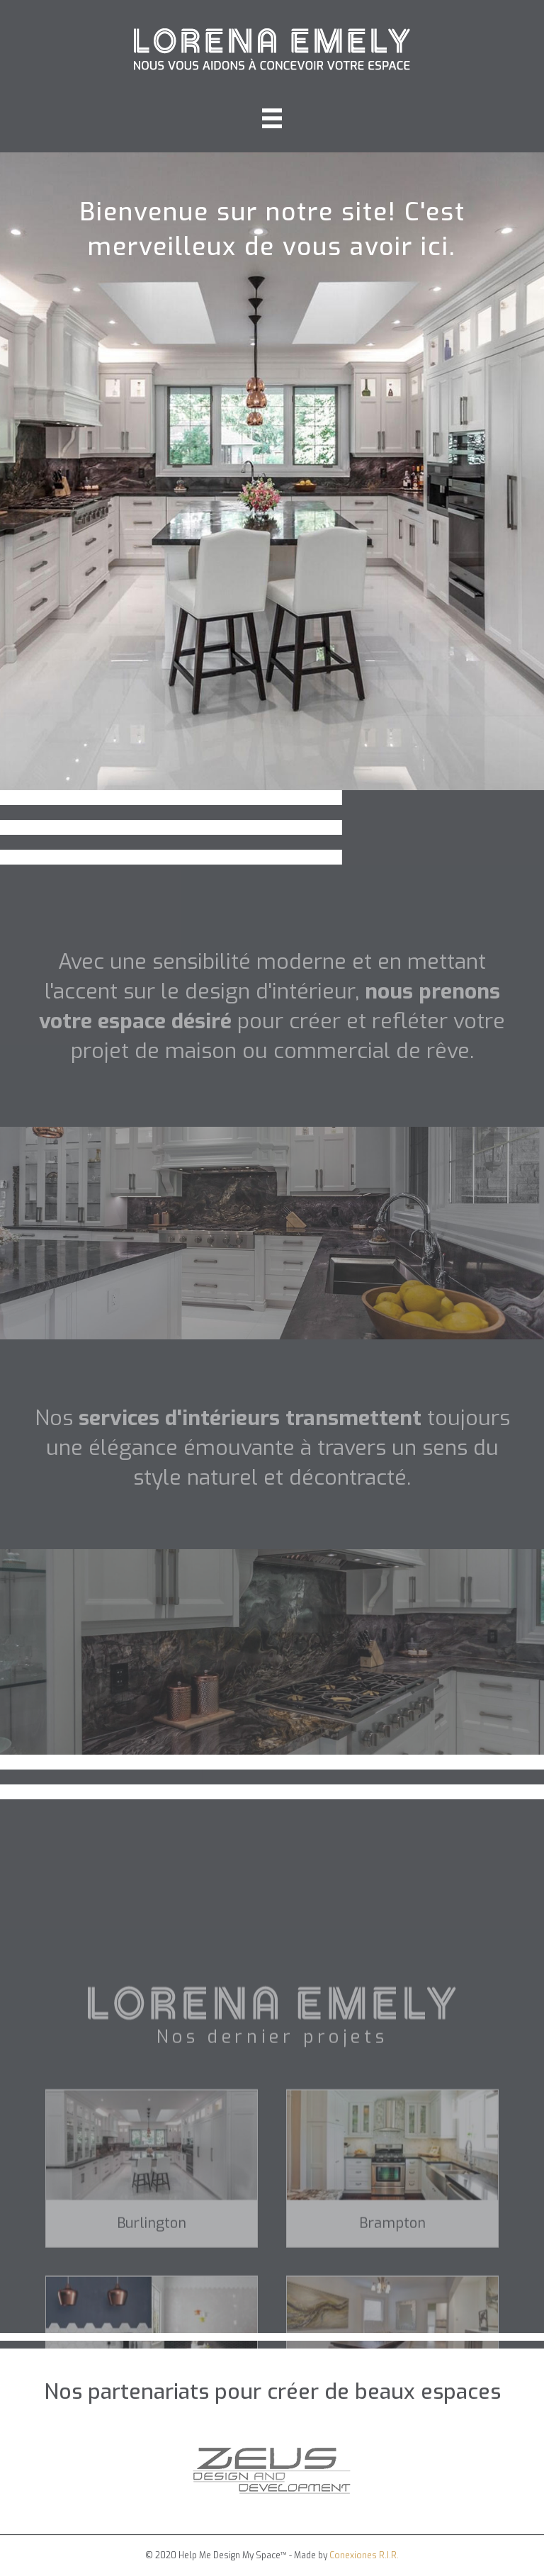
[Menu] (272, 118)
